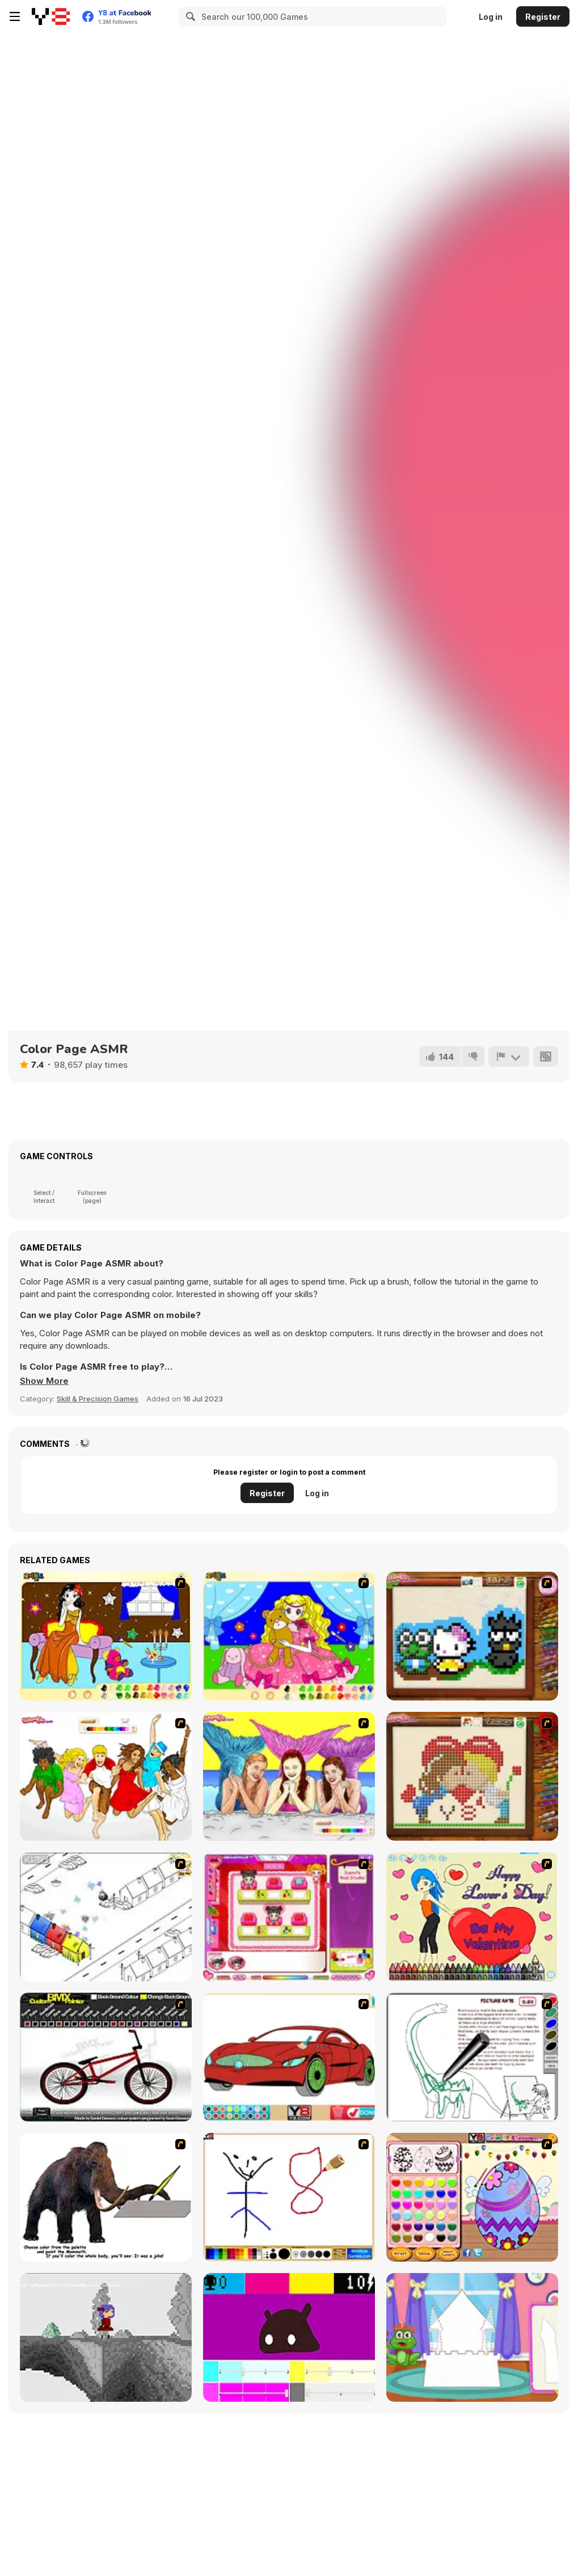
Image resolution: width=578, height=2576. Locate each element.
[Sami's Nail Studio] (289, 1917)
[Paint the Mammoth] (106, 2197)
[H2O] (289, 1776)
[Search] (189, 16)
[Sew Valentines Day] (472, 1776)
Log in (491, 17)
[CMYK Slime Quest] (289, 2337)
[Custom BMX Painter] (106, 2057)
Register (542, 17)
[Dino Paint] (472, 2057)
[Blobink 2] (106, 1917)
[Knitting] (472, 1636)
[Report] (508, 1056)
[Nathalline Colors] (106, 2337)
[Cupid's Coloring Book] (472, 1917)
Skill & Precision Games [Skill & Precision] (97, 1398)
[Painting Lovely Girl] (106, 1636)
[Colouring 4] (289, 1636)
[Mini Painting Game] (289, 2197)
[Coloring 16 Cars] (289, 2057)
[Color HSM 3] (106, 1776)
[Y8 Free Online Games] (51, 16)
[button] (44, 1381)
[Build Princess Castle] (472, 2337)
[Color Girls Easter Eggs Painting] (472, 2197)
